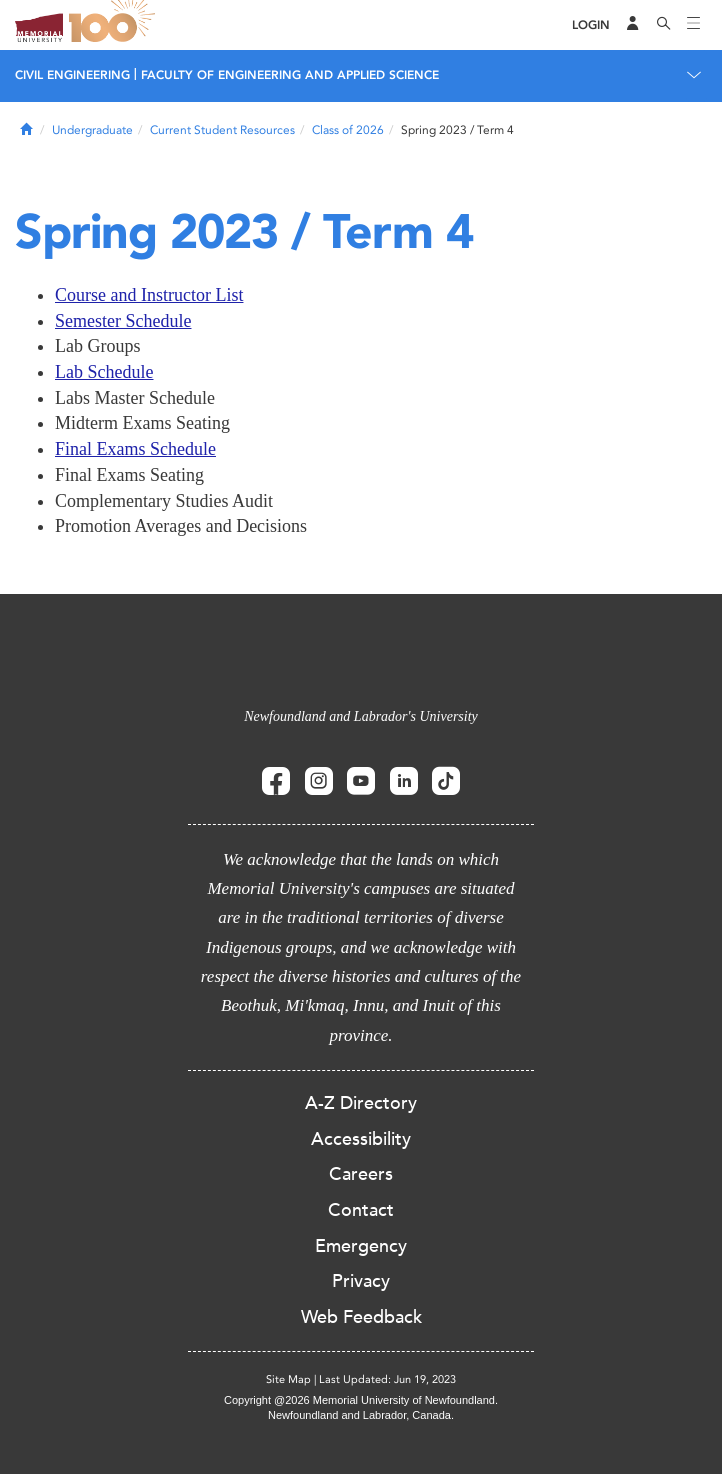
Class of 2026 (348, 130)
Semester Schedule (123, 321)
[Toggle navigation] (694, 25)
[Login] (591, 25)
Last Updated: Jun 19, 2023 (387, 1379)
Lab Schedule (104, 372)
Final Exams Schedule (135, 449)
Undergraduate (92, 130)
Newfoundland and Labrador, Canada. (361, 1415)
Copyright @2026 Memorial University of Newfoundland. (361, 1400)
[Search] (664, 25)
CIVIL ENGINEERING (72, 75)
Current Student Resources (222, 130)
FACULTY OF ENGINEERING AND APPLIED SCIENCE (290, 75)
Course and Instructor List (149, 295)
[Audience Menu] (633, 25)
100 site (115, 25)
